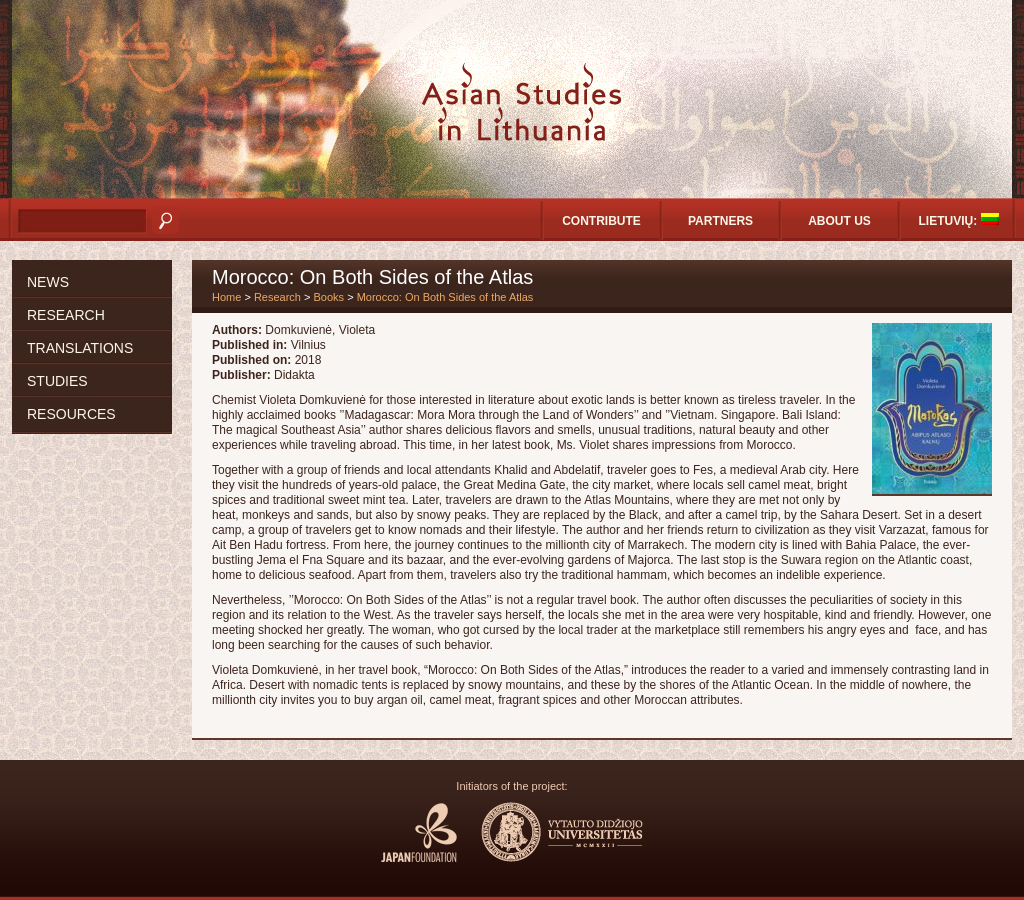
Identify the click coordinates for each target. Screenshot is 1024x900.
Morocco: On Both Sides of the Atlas (445, 297)
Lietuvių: (959, 220)
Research (66, 315)
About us (839, 221)
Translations (80, 348)
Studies (57, 381)
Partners (720, 221)
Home (226, 297)
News (48, 282)
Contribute (601, 221)
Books (329, 297)
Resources (71, 414)
